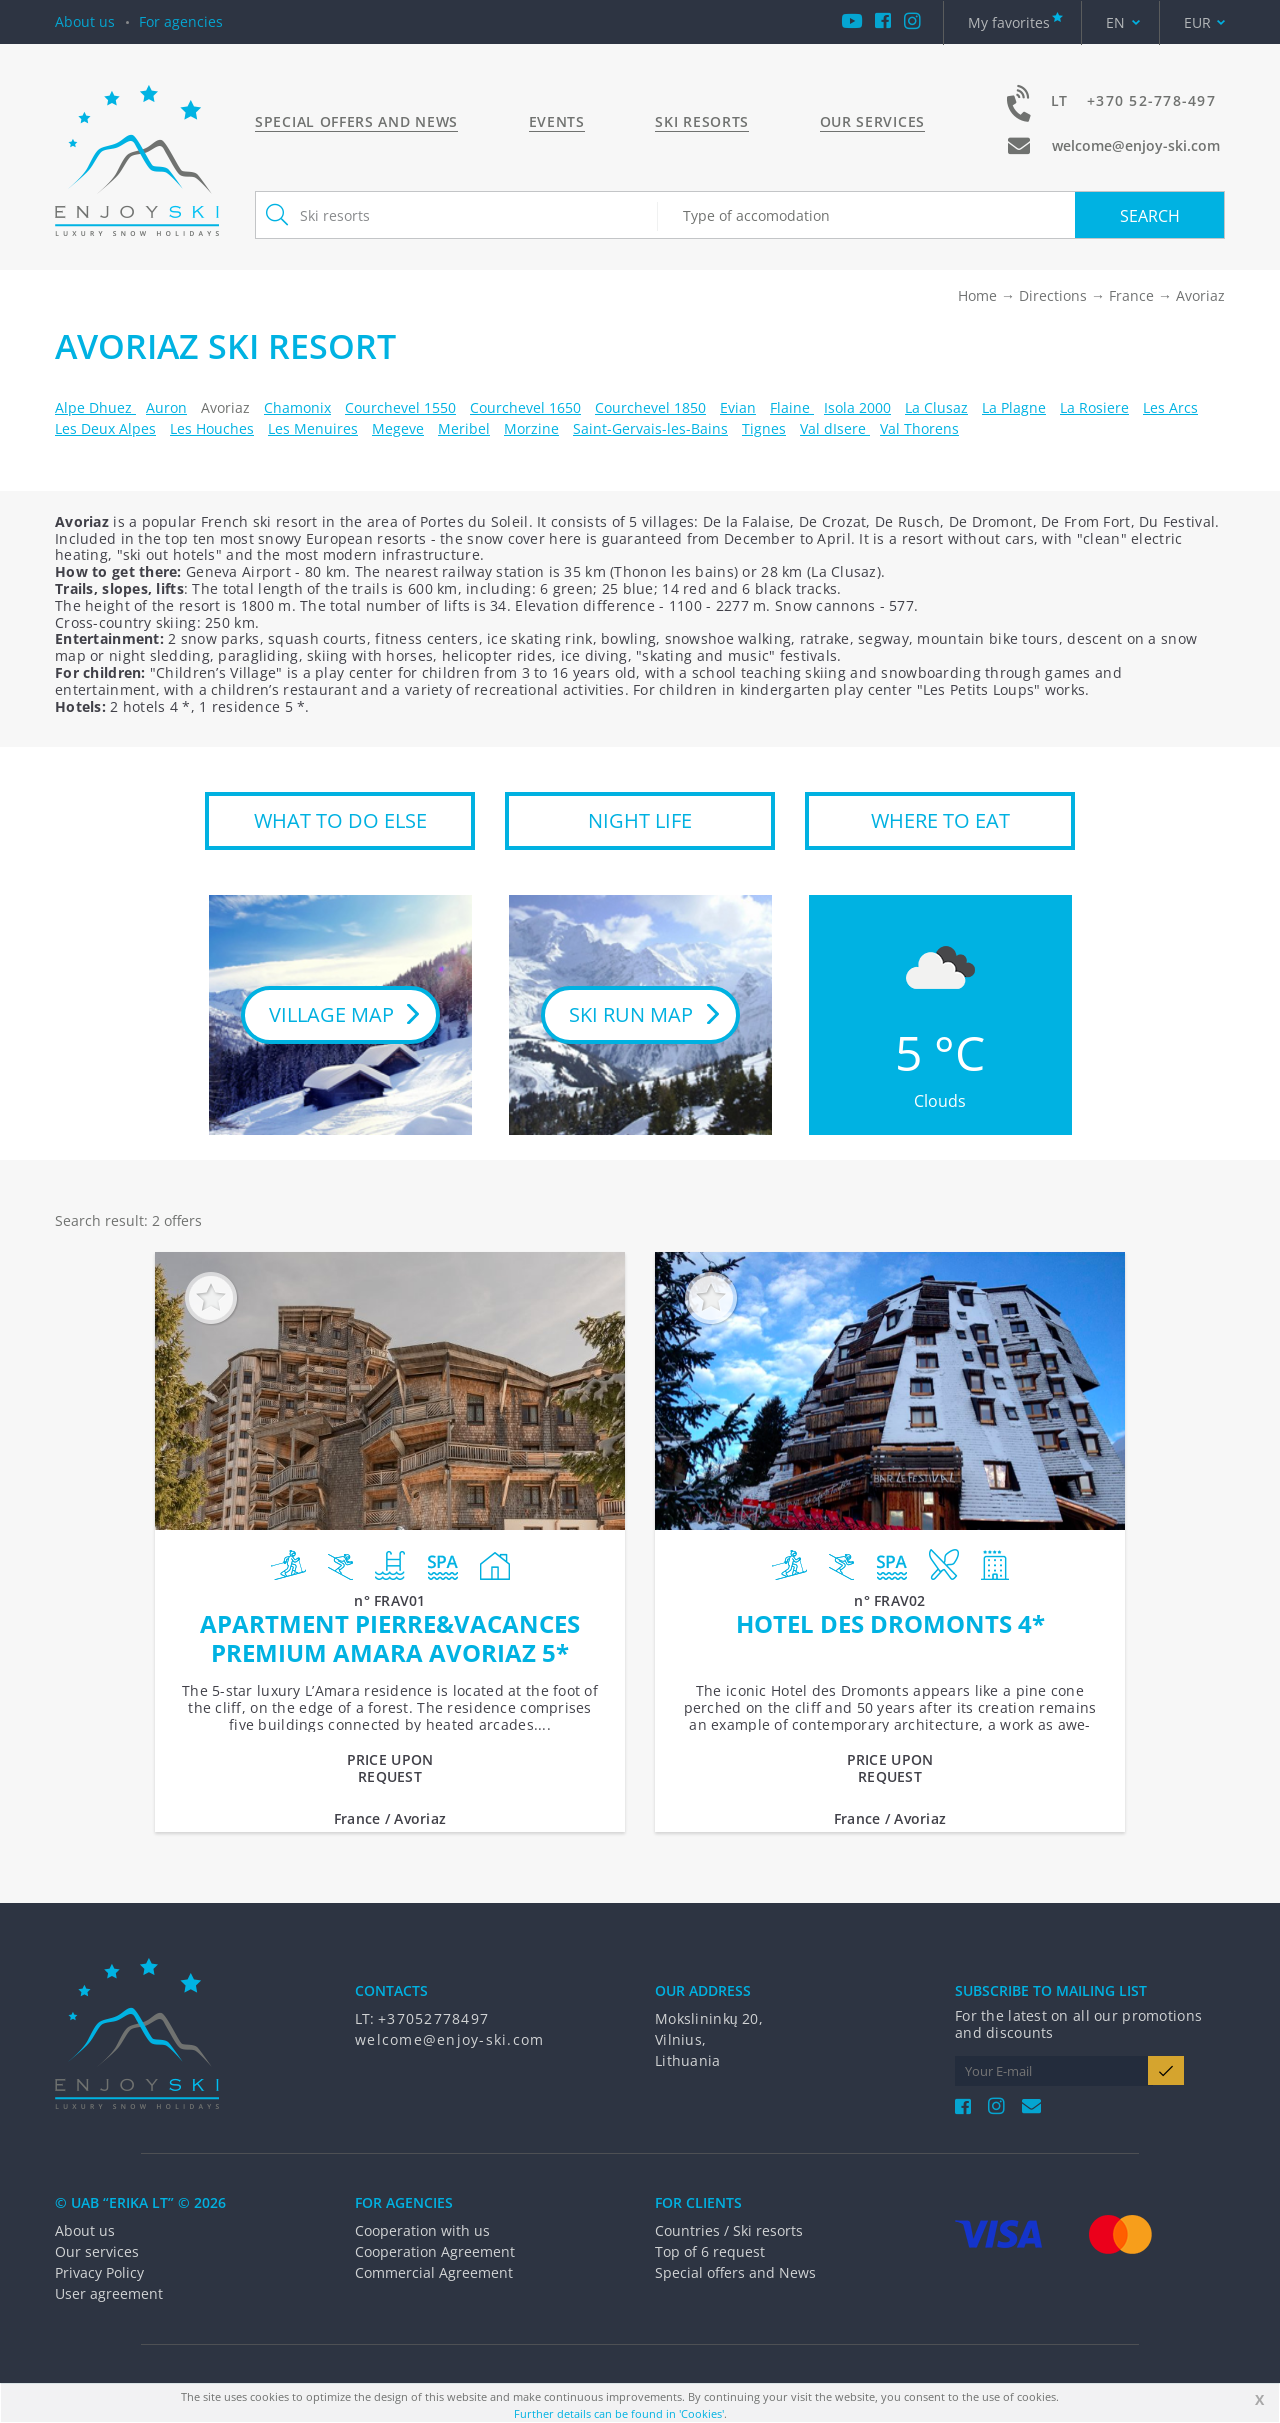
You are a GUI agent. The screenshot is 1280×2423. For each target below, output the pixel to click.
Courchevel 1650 (525, 407)
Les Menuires (313, 428)
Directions (1053, 295)
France (1131, 295)
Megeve (398, 428)
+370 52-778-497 (1151, 100)
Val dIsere (835, 428)
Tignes (764, 428)
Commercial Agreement (434, 2272)
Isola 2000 (857, 407)
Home (977, 295)
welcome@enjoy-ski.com (1136, 145)
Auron (166, 407)
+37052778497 (433, 2018)
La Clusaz (936, 407)
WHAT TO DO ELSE (340, 820)
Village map (331, 1014)
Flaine (792, 407)
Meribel (464, 428)
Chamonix (297, 407)
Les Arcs (1170, 407)
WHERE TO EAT (940, 820)
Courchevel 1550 (400, 407)
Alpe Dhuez (95, 407)
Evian (738, 407)
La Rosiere (1094, 407)
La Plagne (1014, 407)
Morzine (531, 428)
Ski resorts (702, 121)
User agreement (109, 2293)
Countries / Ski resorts (729, 2230)
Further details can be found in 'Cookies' (619, 2413)
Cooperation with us (422, 2230)
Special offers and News (356, 121)
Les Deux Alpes (105, 428)
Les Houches (212, 428)
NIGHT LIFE (640, 820)
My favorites (1009, 22)
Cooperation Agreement (435, 2251)
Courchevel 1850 (650, 407)
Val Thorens (919, 428)
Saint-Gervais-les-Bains (650, 428)
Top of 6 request (710, 2251)
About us (85, 21)
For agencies (181, 21)
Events (557, 121)
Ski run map (631, 1014)
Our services (872, 121)
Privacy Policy (99, 2272)
